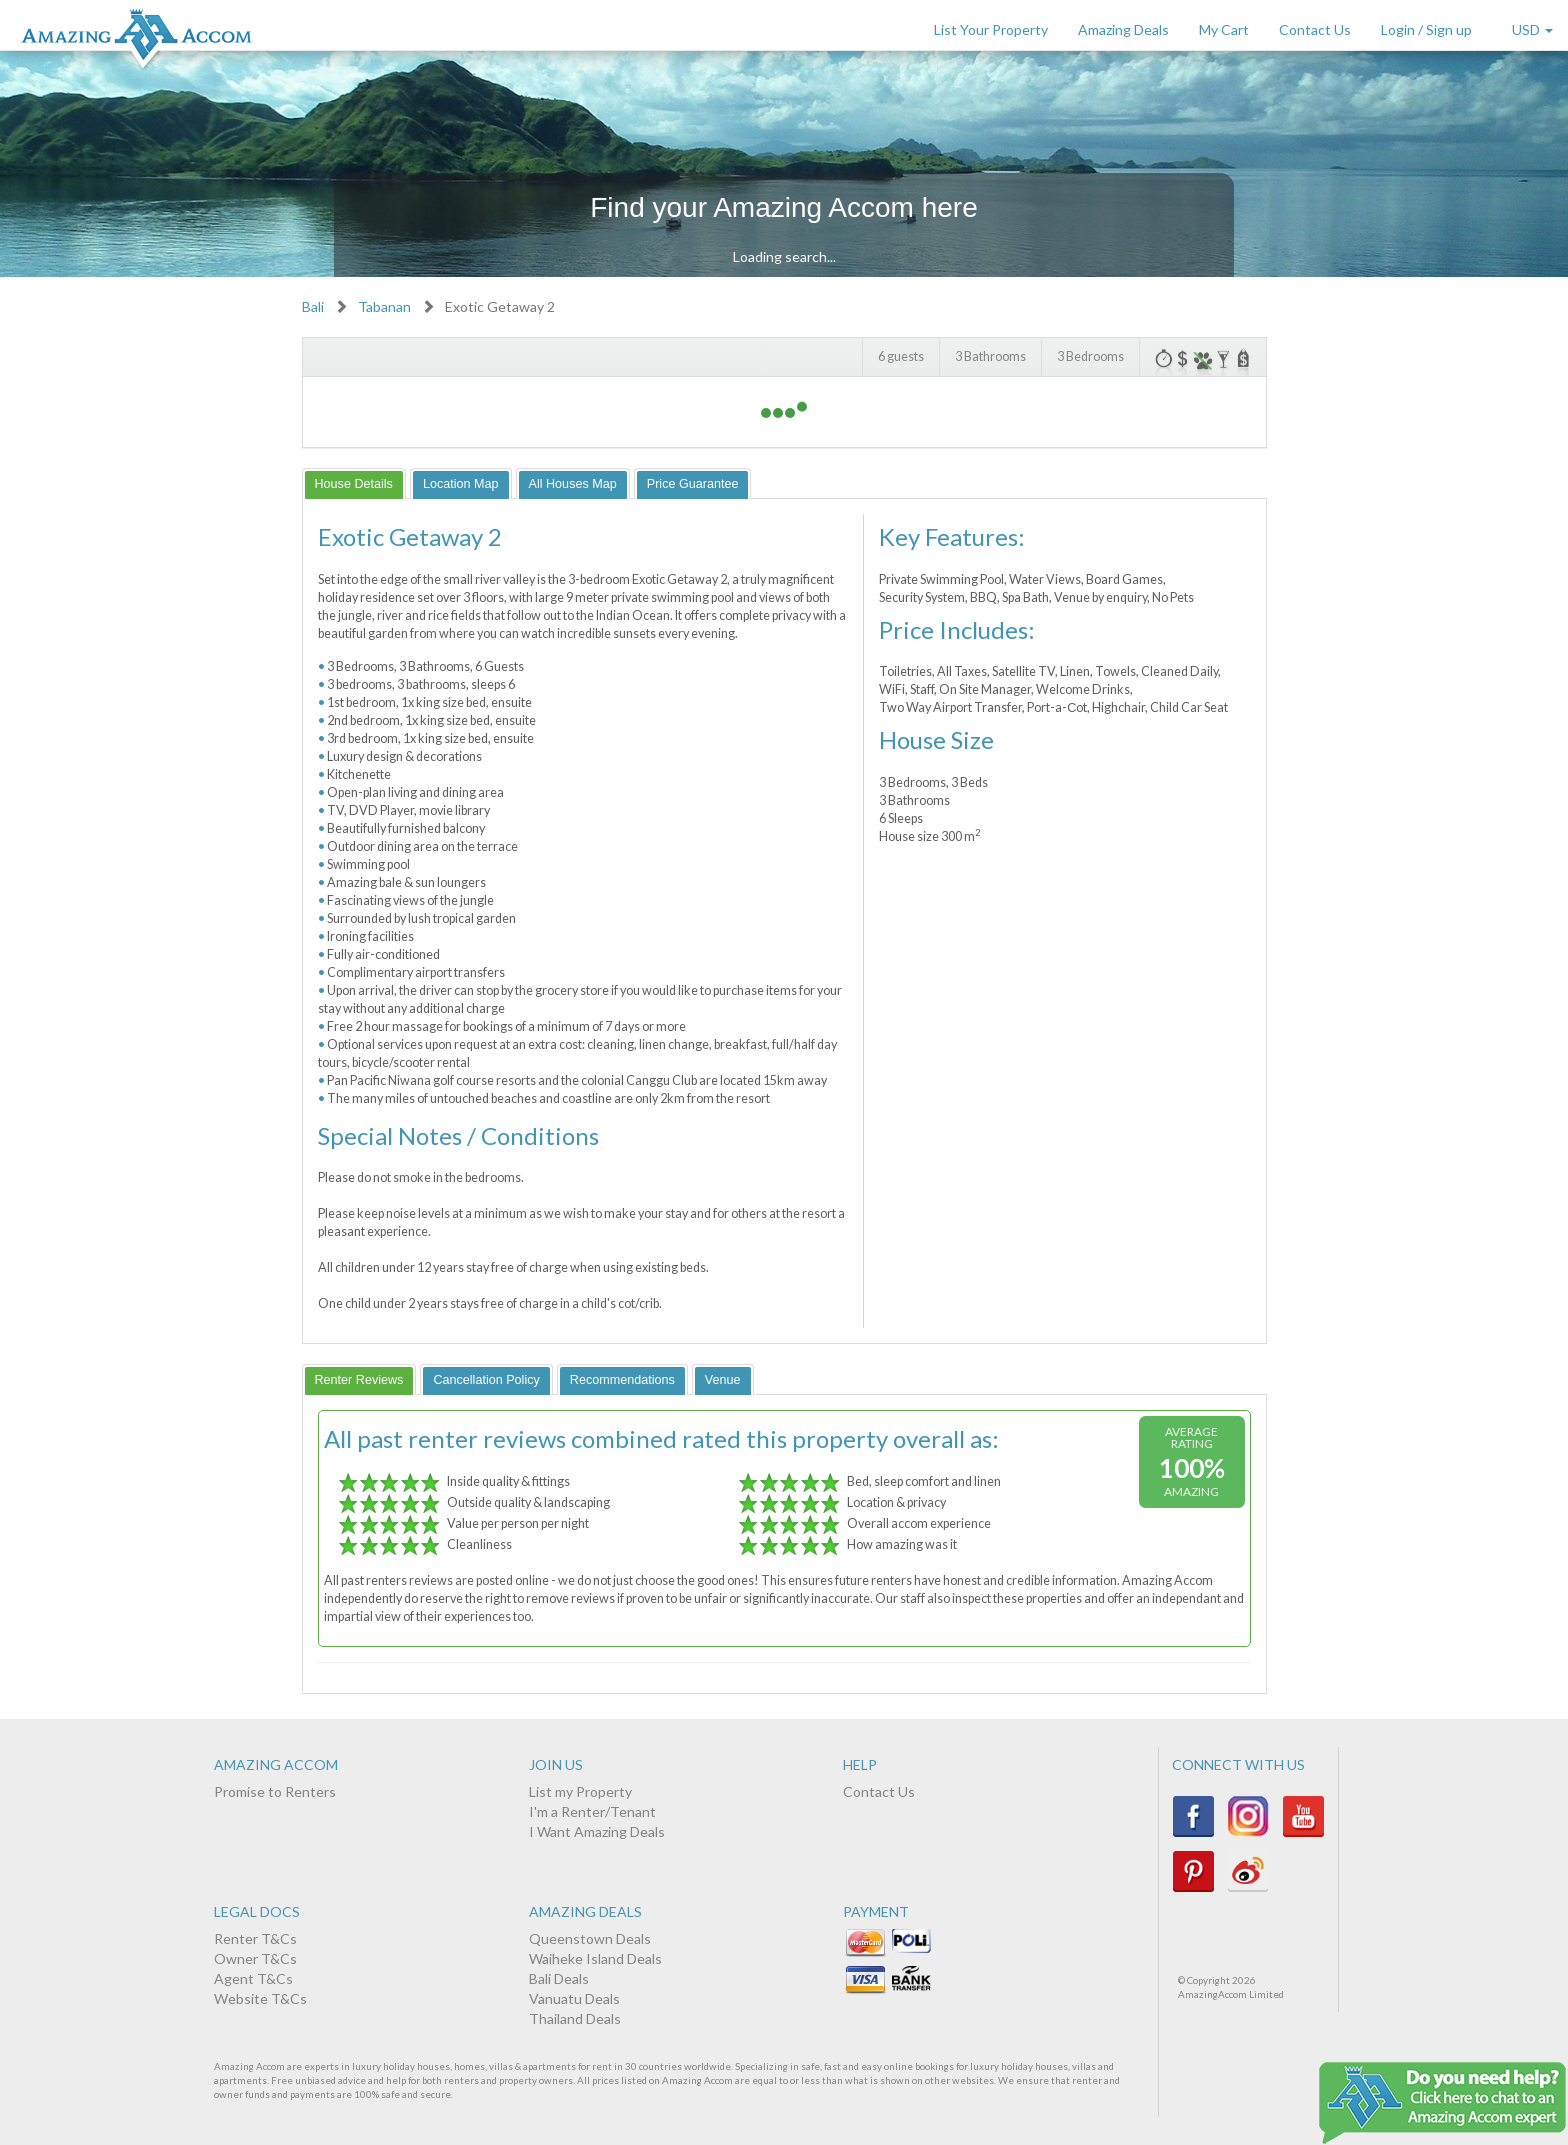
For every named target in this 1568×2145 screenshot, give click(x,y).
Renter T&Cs (255, 1938)
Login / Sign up (1426, 29)
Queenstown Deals (590, 1938)
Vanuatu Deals (574, 1998)
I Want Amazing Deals (597, 1831)
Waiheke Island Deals (595, 1958)
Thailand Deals (575, 2018)
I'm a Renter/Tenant (592, 1811)
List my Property (580, 1791)
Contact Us (1315, 29)
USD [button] (1532, 29)
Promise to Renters (275, 1791)
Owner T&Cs (255, 1958)
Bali (313, 306)
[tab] (354, 483)
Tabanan (384, 306)
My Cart (1224, 29)
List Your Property (991, 29)
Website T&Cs (260, 1998)
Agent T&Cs (253, 1978)
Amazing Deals (1123, 29)
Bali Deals (559, 1978)
